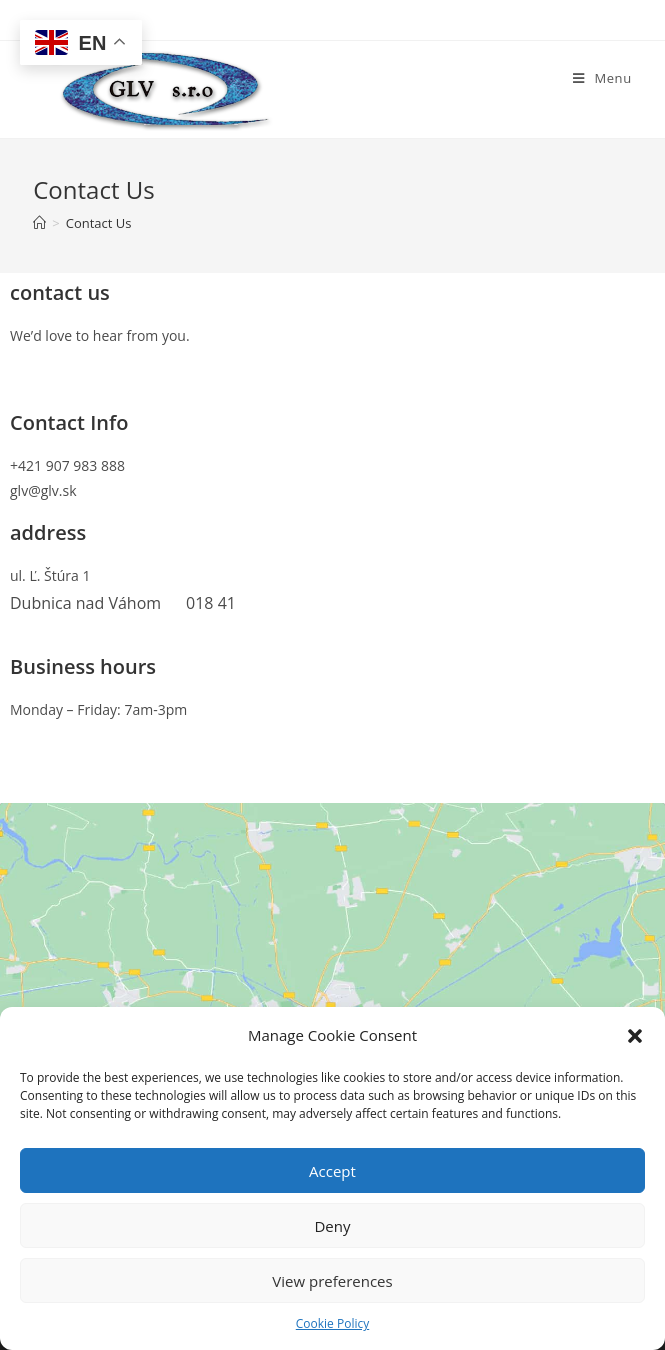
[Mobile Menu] (602, 78)
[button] (635, 1036)
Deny (332, 1226)
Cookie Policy (332, 1323)
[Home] (39, 223)
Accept (332, 1171)
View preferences (332, 1281)
